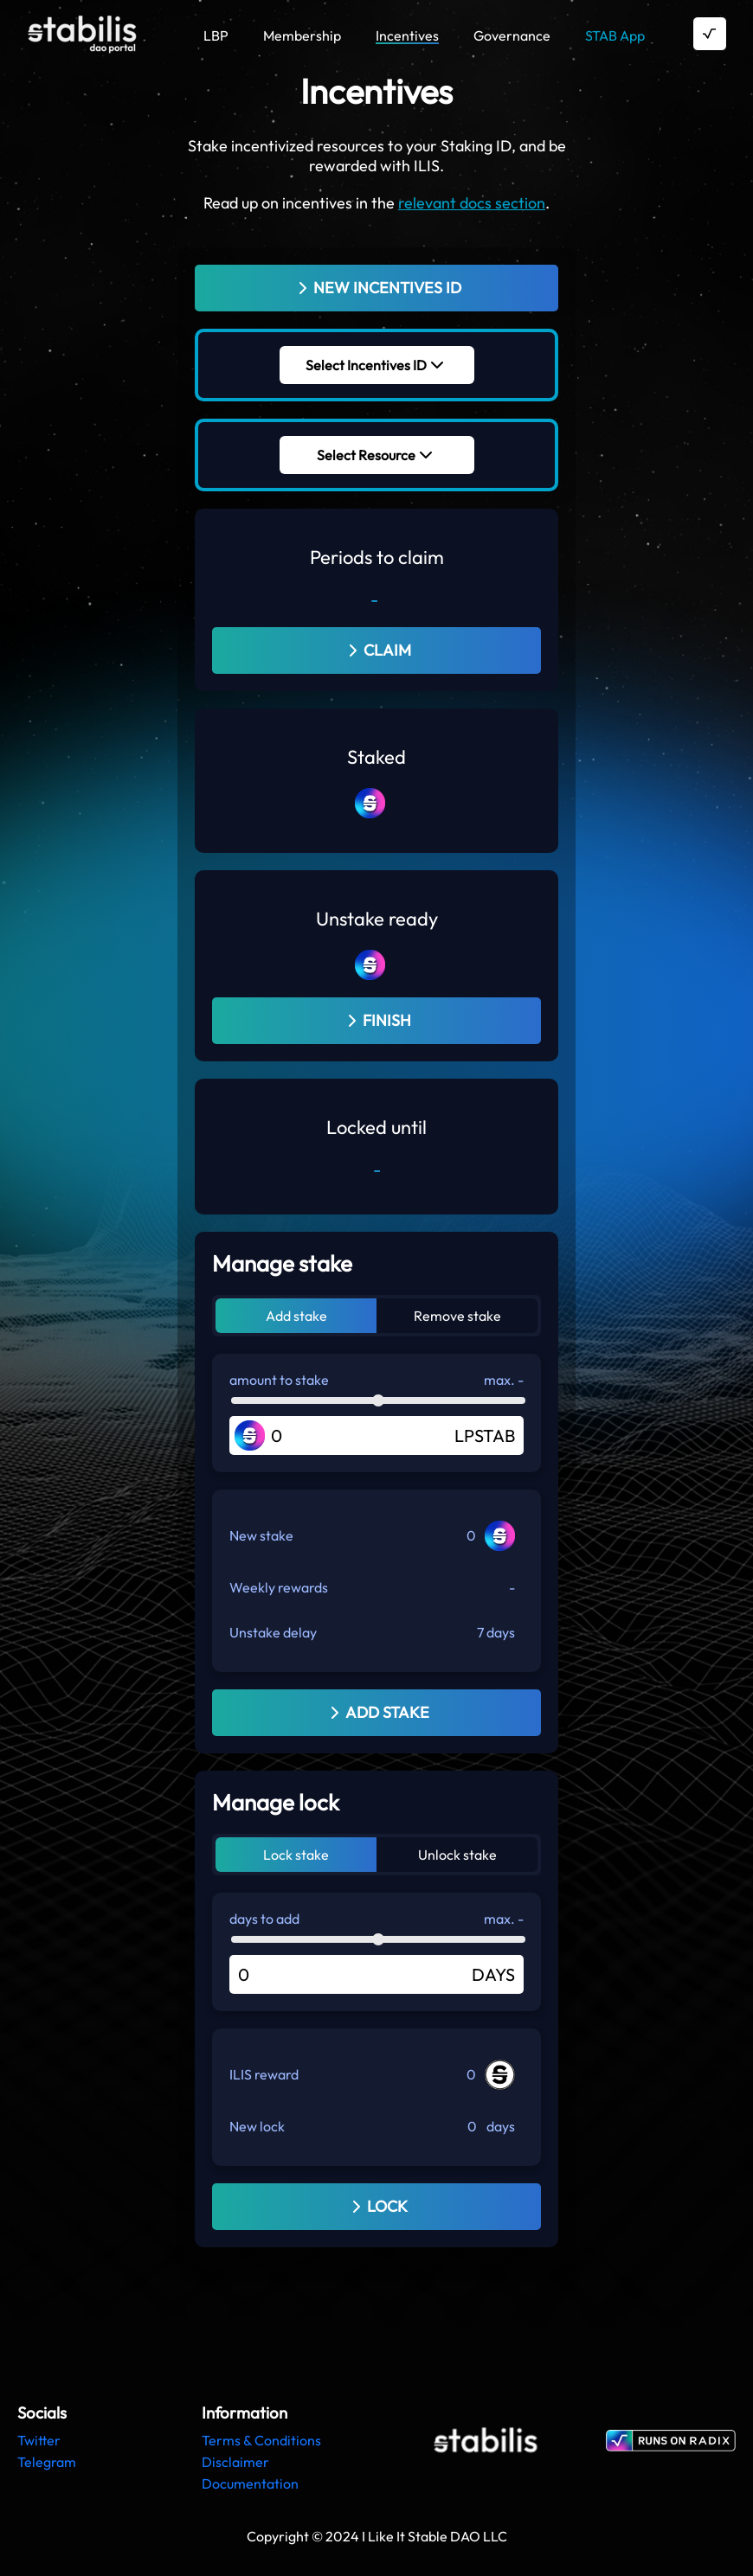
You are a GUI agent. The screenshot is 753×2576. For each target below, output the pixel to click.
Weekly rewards (278, 1587)
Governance (511, 35)
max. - (504, 1379)
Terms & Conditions (261, 2440)
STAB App (615, 35)
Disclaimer (235, 2461)
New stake (261, 1535)
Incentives (407, 35)
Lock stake (296, 1854)
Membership (302, 35)
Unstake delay (273, 1632)
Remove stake (457, 1315)
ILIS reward (264, 2074)
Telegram (46, 2461)
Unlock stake (457, 1854)
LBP (215, 35)
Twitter (39, 2440)
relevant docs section (471, 203)
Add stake (296, 1315)
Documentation (250, 2483)
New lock (257, 2126)
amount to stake (279, 1379)
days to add (264, 1918)
